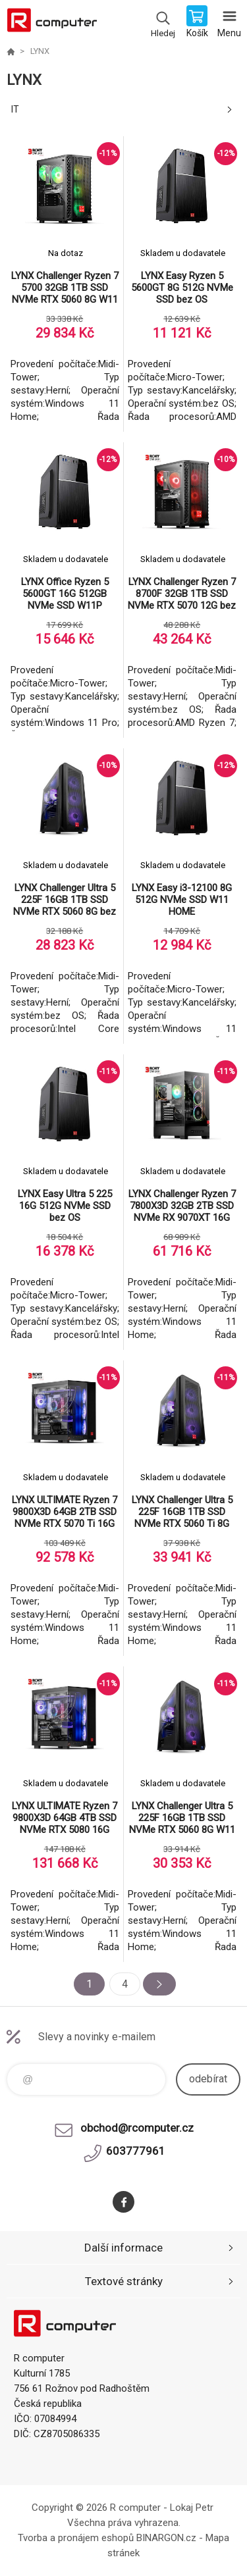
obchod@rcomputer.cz (137, 2127)
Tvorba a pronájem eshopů (76, 2538)
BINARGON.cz (166, 2538)
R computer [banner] (52, 23)
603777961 (135, 2150)
